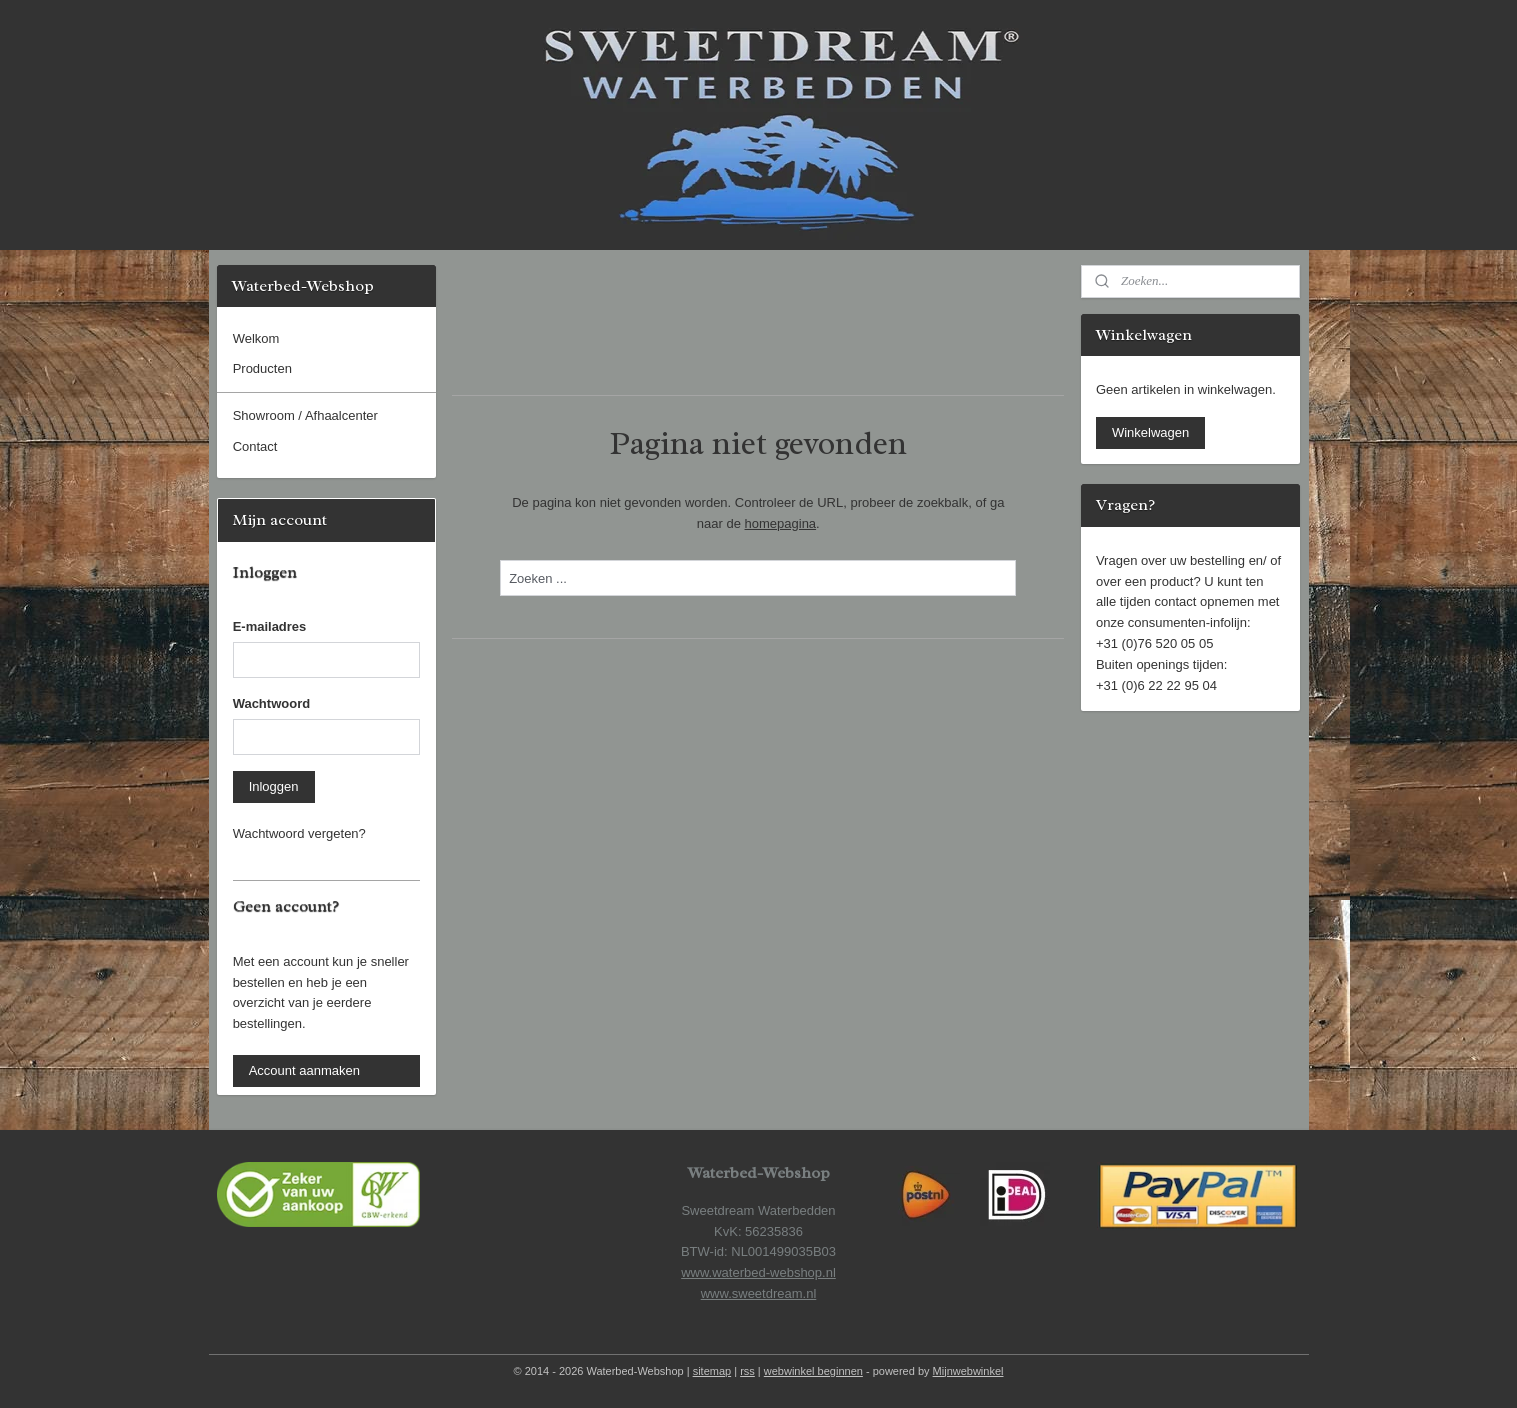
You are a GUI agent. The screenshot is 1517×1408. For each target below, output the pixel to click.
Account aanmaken (304, 1070)
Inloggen (274, 786)
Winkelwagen (1150, 432)
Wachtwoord (272, 703)
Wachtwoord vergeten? (299, 833)
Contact (255, 446)
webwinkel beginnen (813, 1371)
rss (747, 1371)
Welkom (256, 338)
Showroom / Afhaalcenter (305, 415)
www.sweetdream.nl (759, 1293)
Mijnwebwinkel (968, 1371)
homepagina (781, 523)
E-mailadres (270, 626)
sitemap (712, 1371)
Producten (262, 368)
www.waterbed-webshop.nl (758, 1272)
